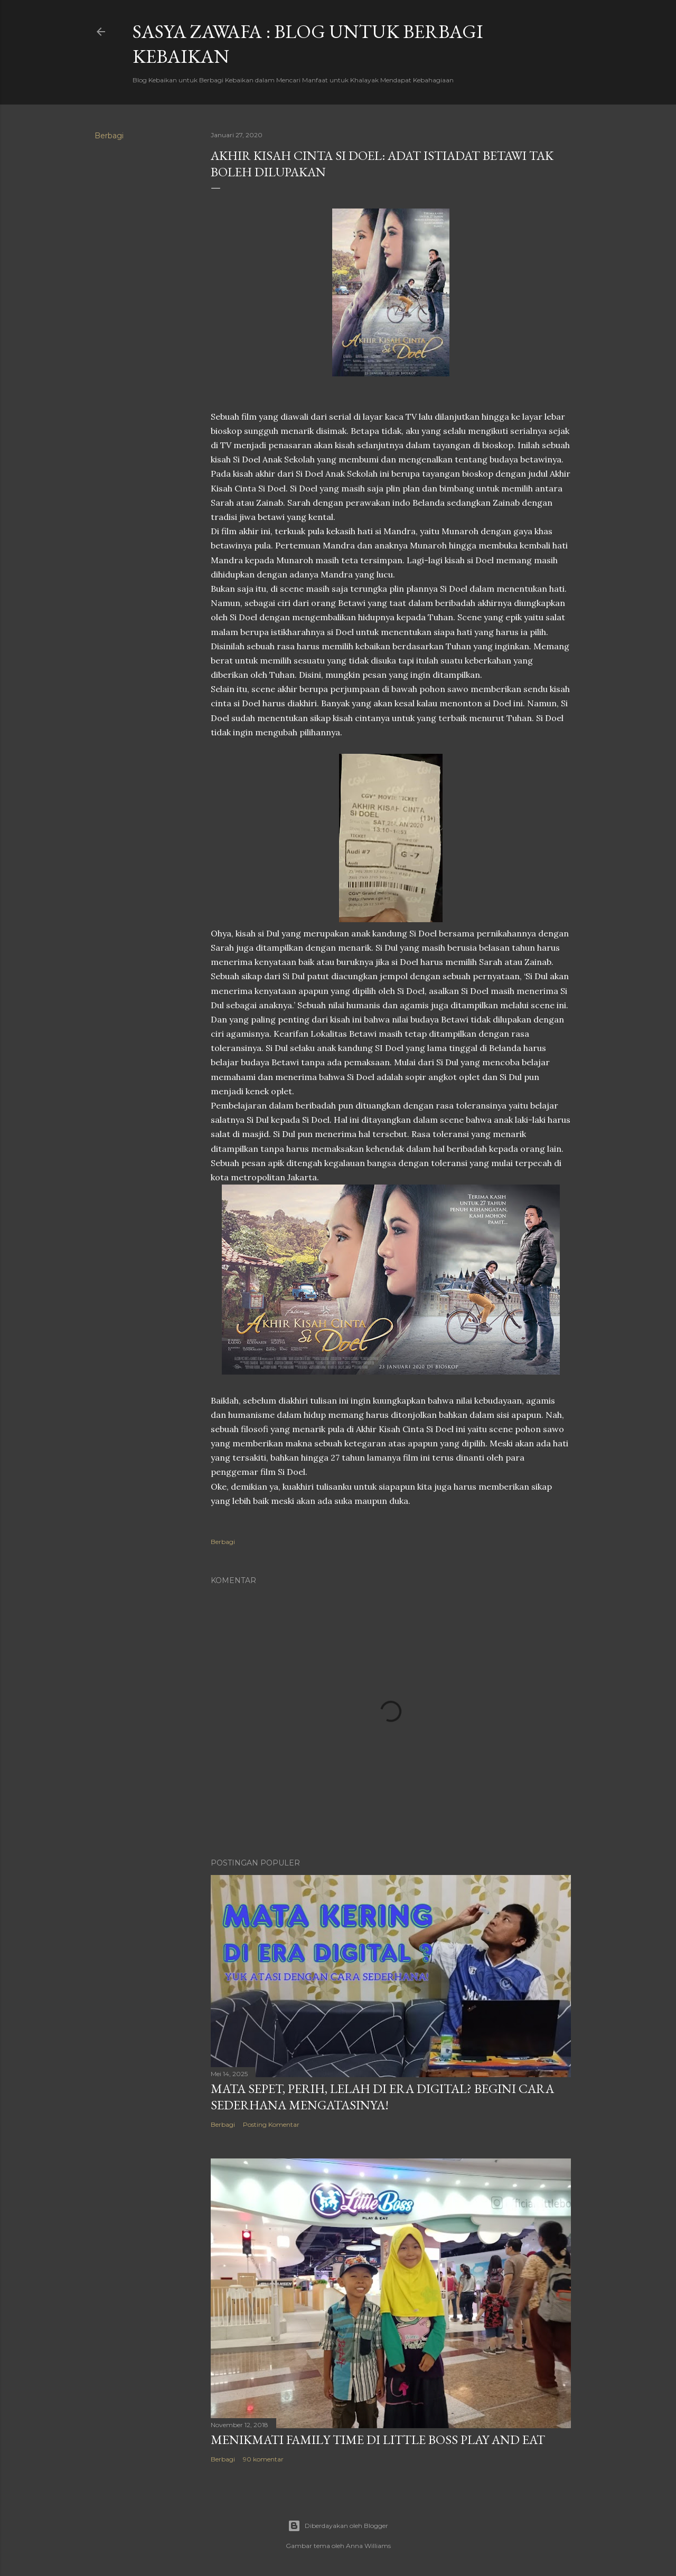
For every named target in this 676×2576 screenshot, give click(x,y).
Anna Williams (368, 2546)
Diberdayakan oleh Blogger (338, 2526)
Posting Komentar (271, 2124)
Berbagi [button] (109, 135)
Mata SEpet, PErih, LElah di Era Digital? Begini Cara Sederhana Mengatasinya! (382, 2096)
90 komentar (263, 2459)
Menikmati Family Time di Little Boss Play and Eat (378, 2439)
